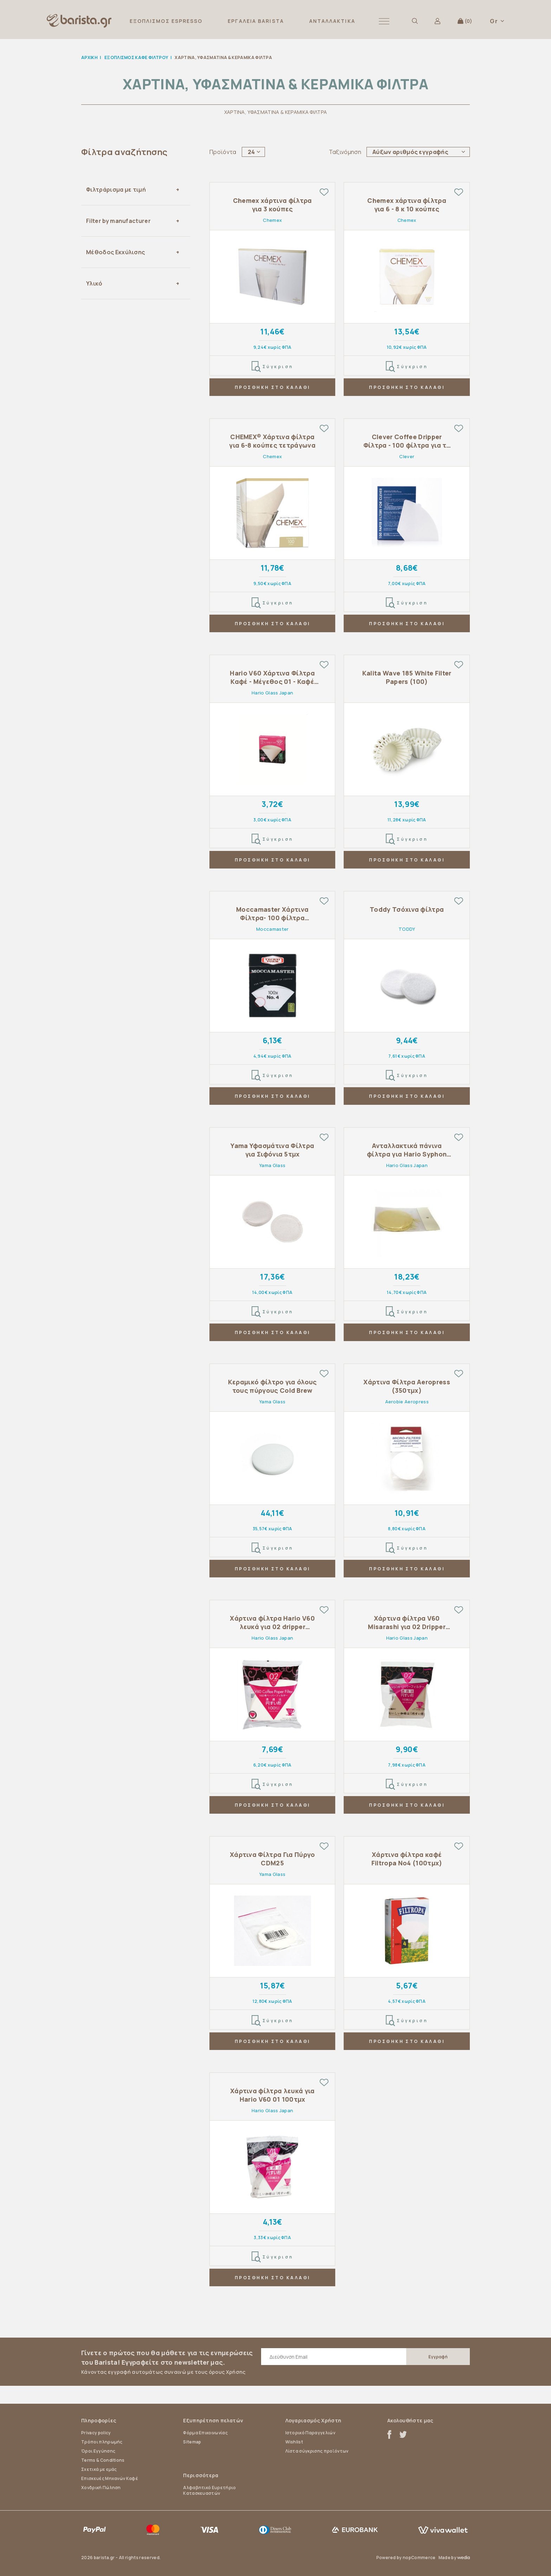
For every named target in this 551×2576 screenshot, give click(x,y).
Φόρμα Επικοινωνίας (205, 2433)
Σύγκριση (272, 366)
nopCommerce (419, 2558)
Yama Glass (272, 1165)
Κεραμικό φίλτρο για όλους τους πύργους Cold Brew (272, 1386)
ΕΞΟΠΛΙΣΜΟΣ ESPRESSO (166, 21)
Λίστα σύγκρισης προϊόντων (317, 2451)
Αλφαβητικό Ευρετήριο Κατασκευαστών (209, 2490)
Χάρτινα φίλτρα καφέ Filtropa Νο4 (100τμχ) (406, 1859)
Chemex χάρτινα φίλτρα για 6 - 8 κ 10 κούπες (406, 205)
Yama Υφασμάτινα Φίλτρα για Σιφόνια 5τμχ (272, 1150)
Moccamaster (272, 929)
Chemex (272, 220)
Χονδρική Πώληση (101, 2488)
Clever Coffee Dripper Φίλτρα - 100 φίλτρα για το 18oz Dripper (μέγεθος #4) (407, 441)
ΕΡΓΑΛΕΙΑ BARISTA (256, 21)
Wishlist (294, 2442)
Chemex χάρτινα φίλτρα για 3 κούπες (272, 205)
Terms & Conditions (103, 2460)
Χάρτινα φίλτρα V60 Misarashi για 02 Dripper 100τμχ (407, 1622)
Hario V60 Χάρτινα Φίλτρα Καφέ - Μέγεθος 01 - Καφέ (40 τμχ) (272, 677)
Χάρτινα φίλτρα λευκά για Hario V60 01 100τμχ (272, 2095)
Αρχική (89, 57)
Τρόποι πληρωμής (102, 2442)
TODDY (406, 929)
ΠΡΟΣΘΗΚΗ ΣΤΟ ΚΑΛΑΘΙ (272, 387)
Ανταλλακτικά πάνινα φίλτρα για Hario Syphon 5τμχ (407, 1150)
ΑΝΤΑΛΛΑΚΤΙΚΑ (332, 21)
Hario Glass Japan (272, 693)
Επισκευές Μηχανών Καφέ (109, 2478)
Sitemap (192, 2442)
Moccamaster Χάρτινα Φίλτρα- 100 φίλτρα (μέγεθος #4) (272, 913)
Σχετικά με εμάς (99, 2469)
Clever (406, 456)
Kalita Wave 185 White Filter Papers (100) (407, 677)
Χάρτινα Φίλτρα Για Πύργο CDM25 (272, 1859)
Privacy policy (96, 2433)
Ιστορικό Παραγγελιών (310, 2433)
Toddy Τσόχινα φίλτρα (407, 909)
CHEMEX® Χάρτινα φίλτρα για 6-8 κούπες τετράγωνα (272, 441)
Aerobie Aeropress (407, 1401)
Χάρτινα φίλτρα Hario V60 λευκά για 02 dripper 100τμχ (272, 1622)
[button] (384, 20)
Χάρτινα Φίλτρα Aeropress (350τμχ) (406, 1386)
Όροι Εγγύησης (98, 2451)
